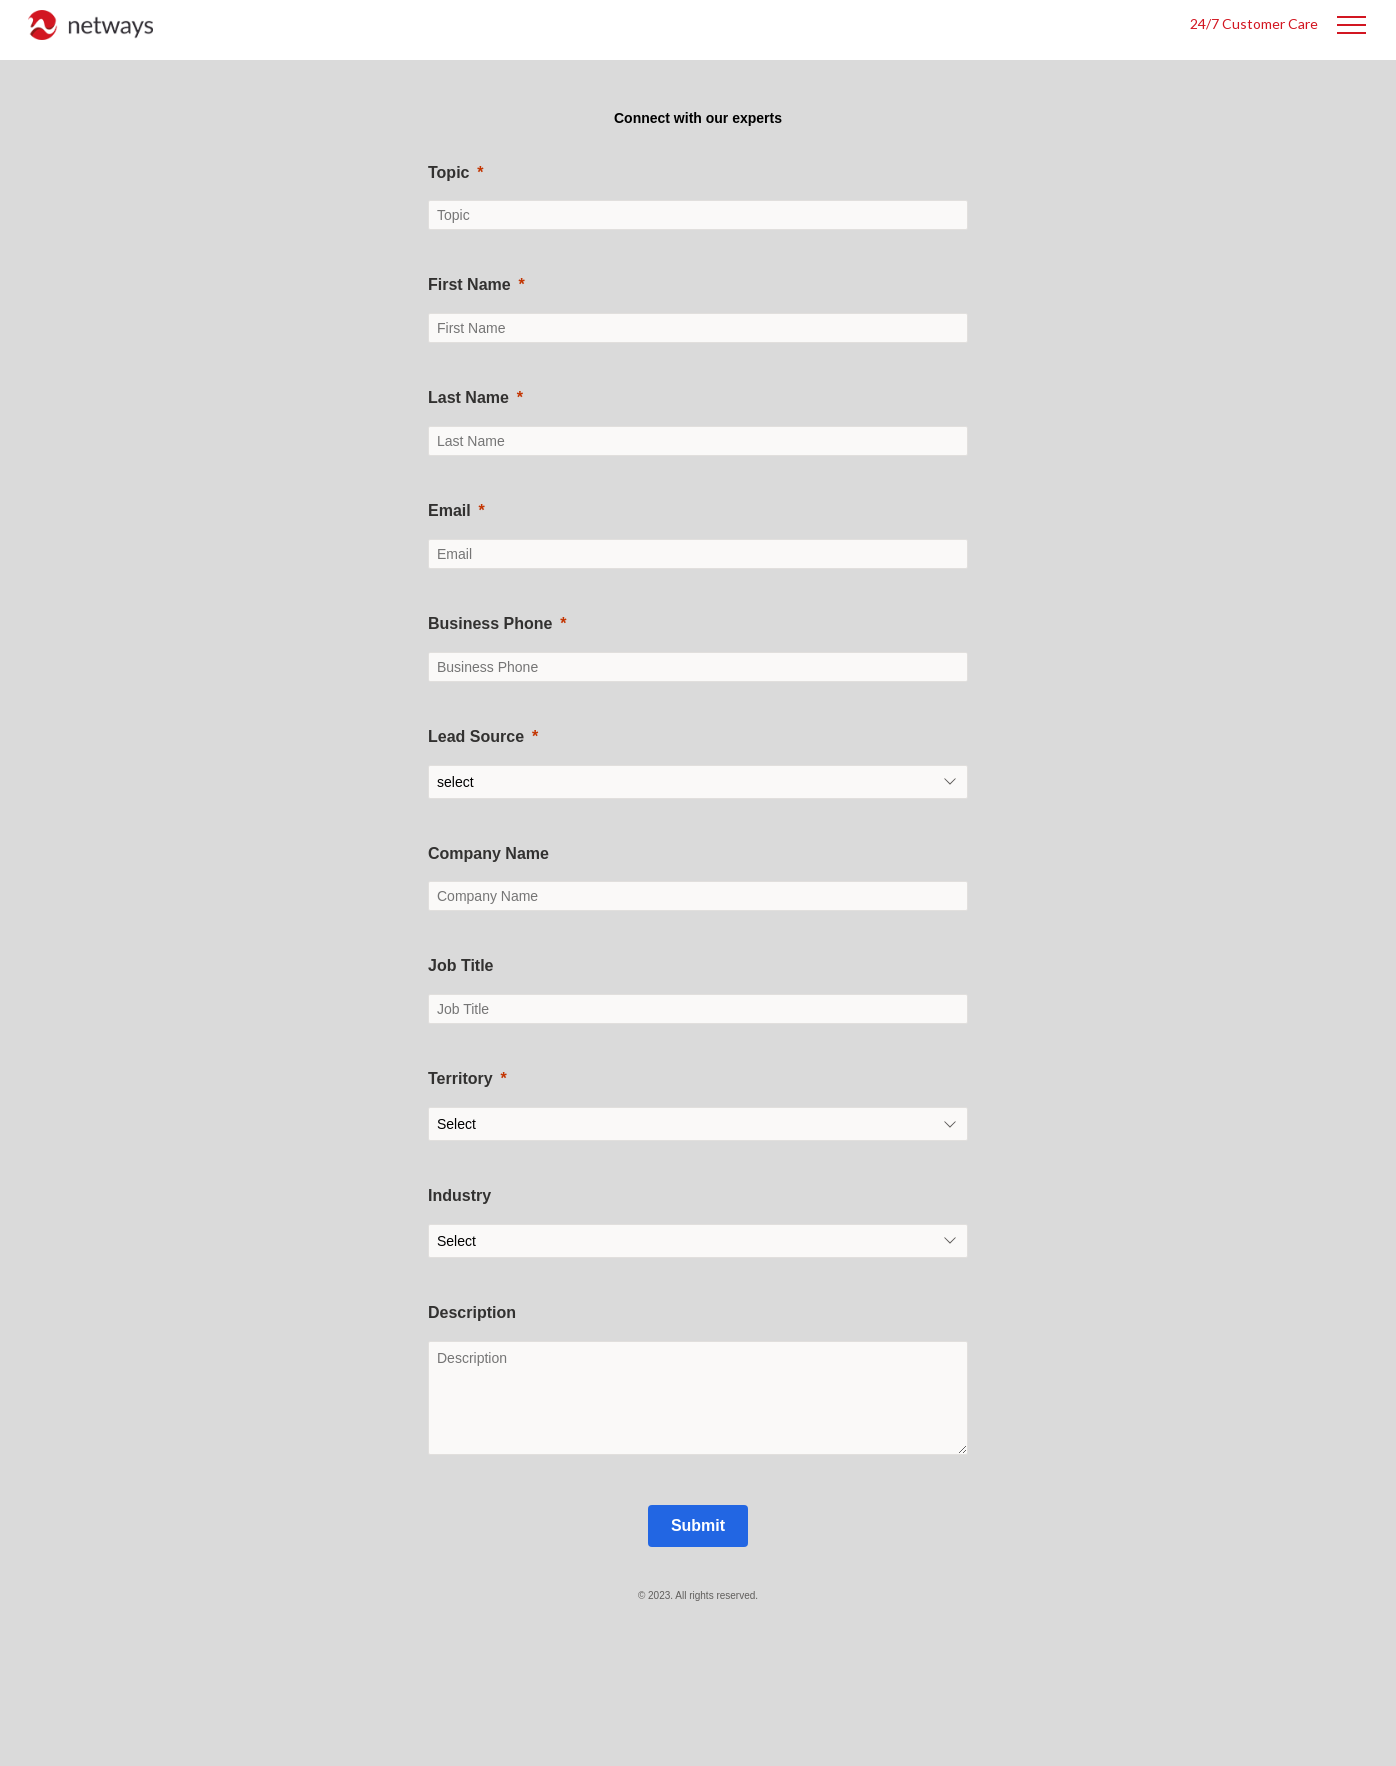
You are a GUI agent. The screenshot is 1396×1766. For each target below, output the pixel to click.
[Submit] (698, 1526)
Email (449, 510)
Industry (459, 1195)
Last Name (468, 397)
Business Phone (490, 623)
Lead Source (476, 736)
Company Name (488, 853)
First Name (469, 284)
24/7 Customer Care (1254, 23)
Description (472, 1312)
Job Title (461, 965)
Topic (448, 172)
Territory (460, 1078)
